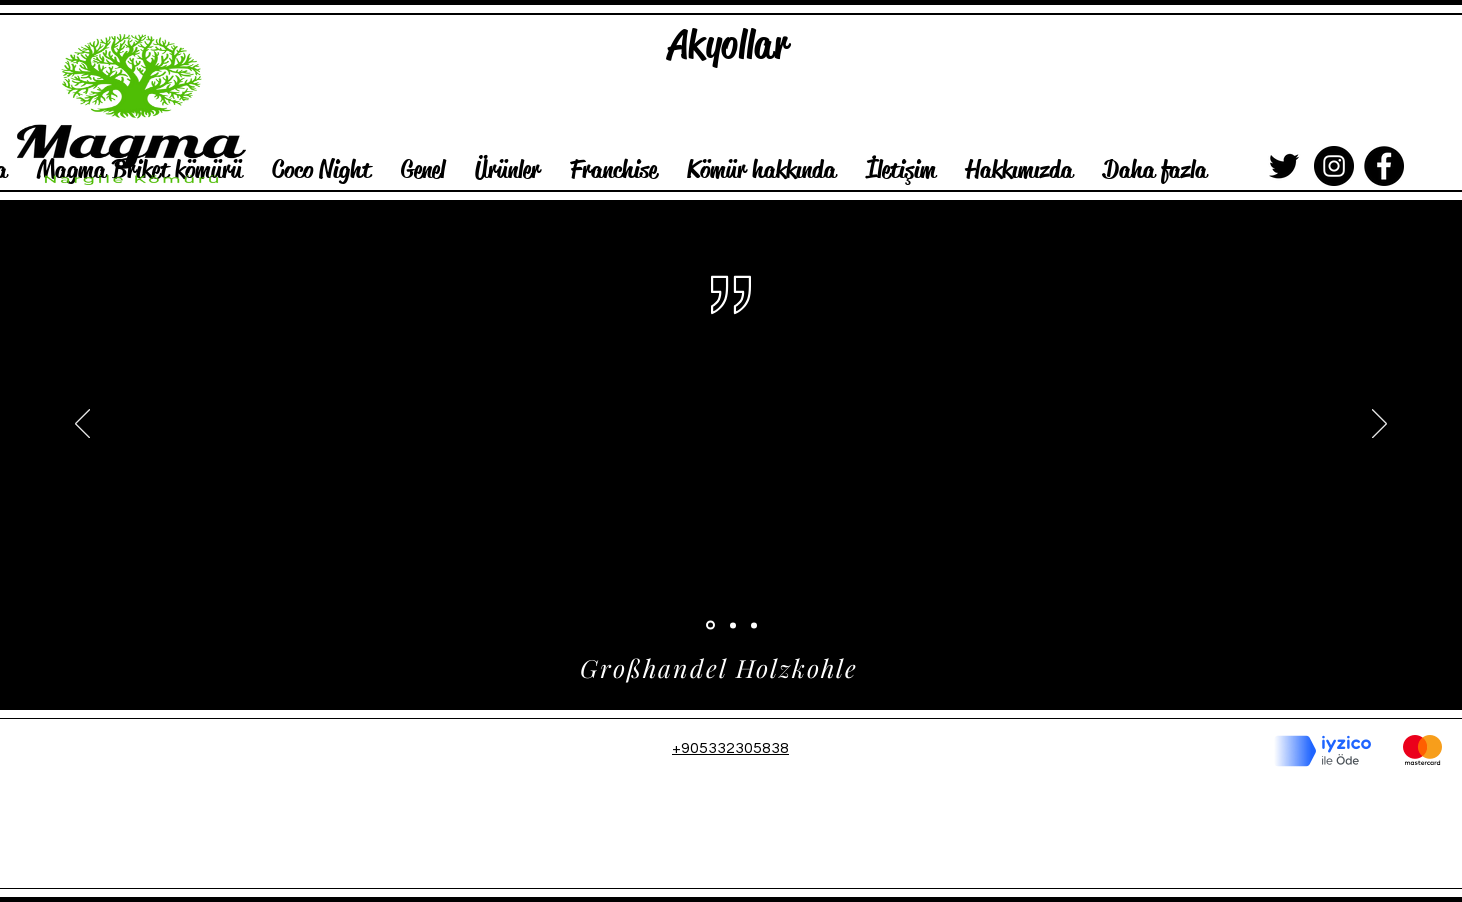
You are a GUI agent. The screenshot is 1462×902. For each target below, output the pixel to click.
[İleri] (1379, 425)
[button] (321, 169)
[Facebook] (1384, 166)
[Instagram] (1334, 166)
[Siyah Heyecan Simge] (1284, 166)
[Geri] (82, 425)
